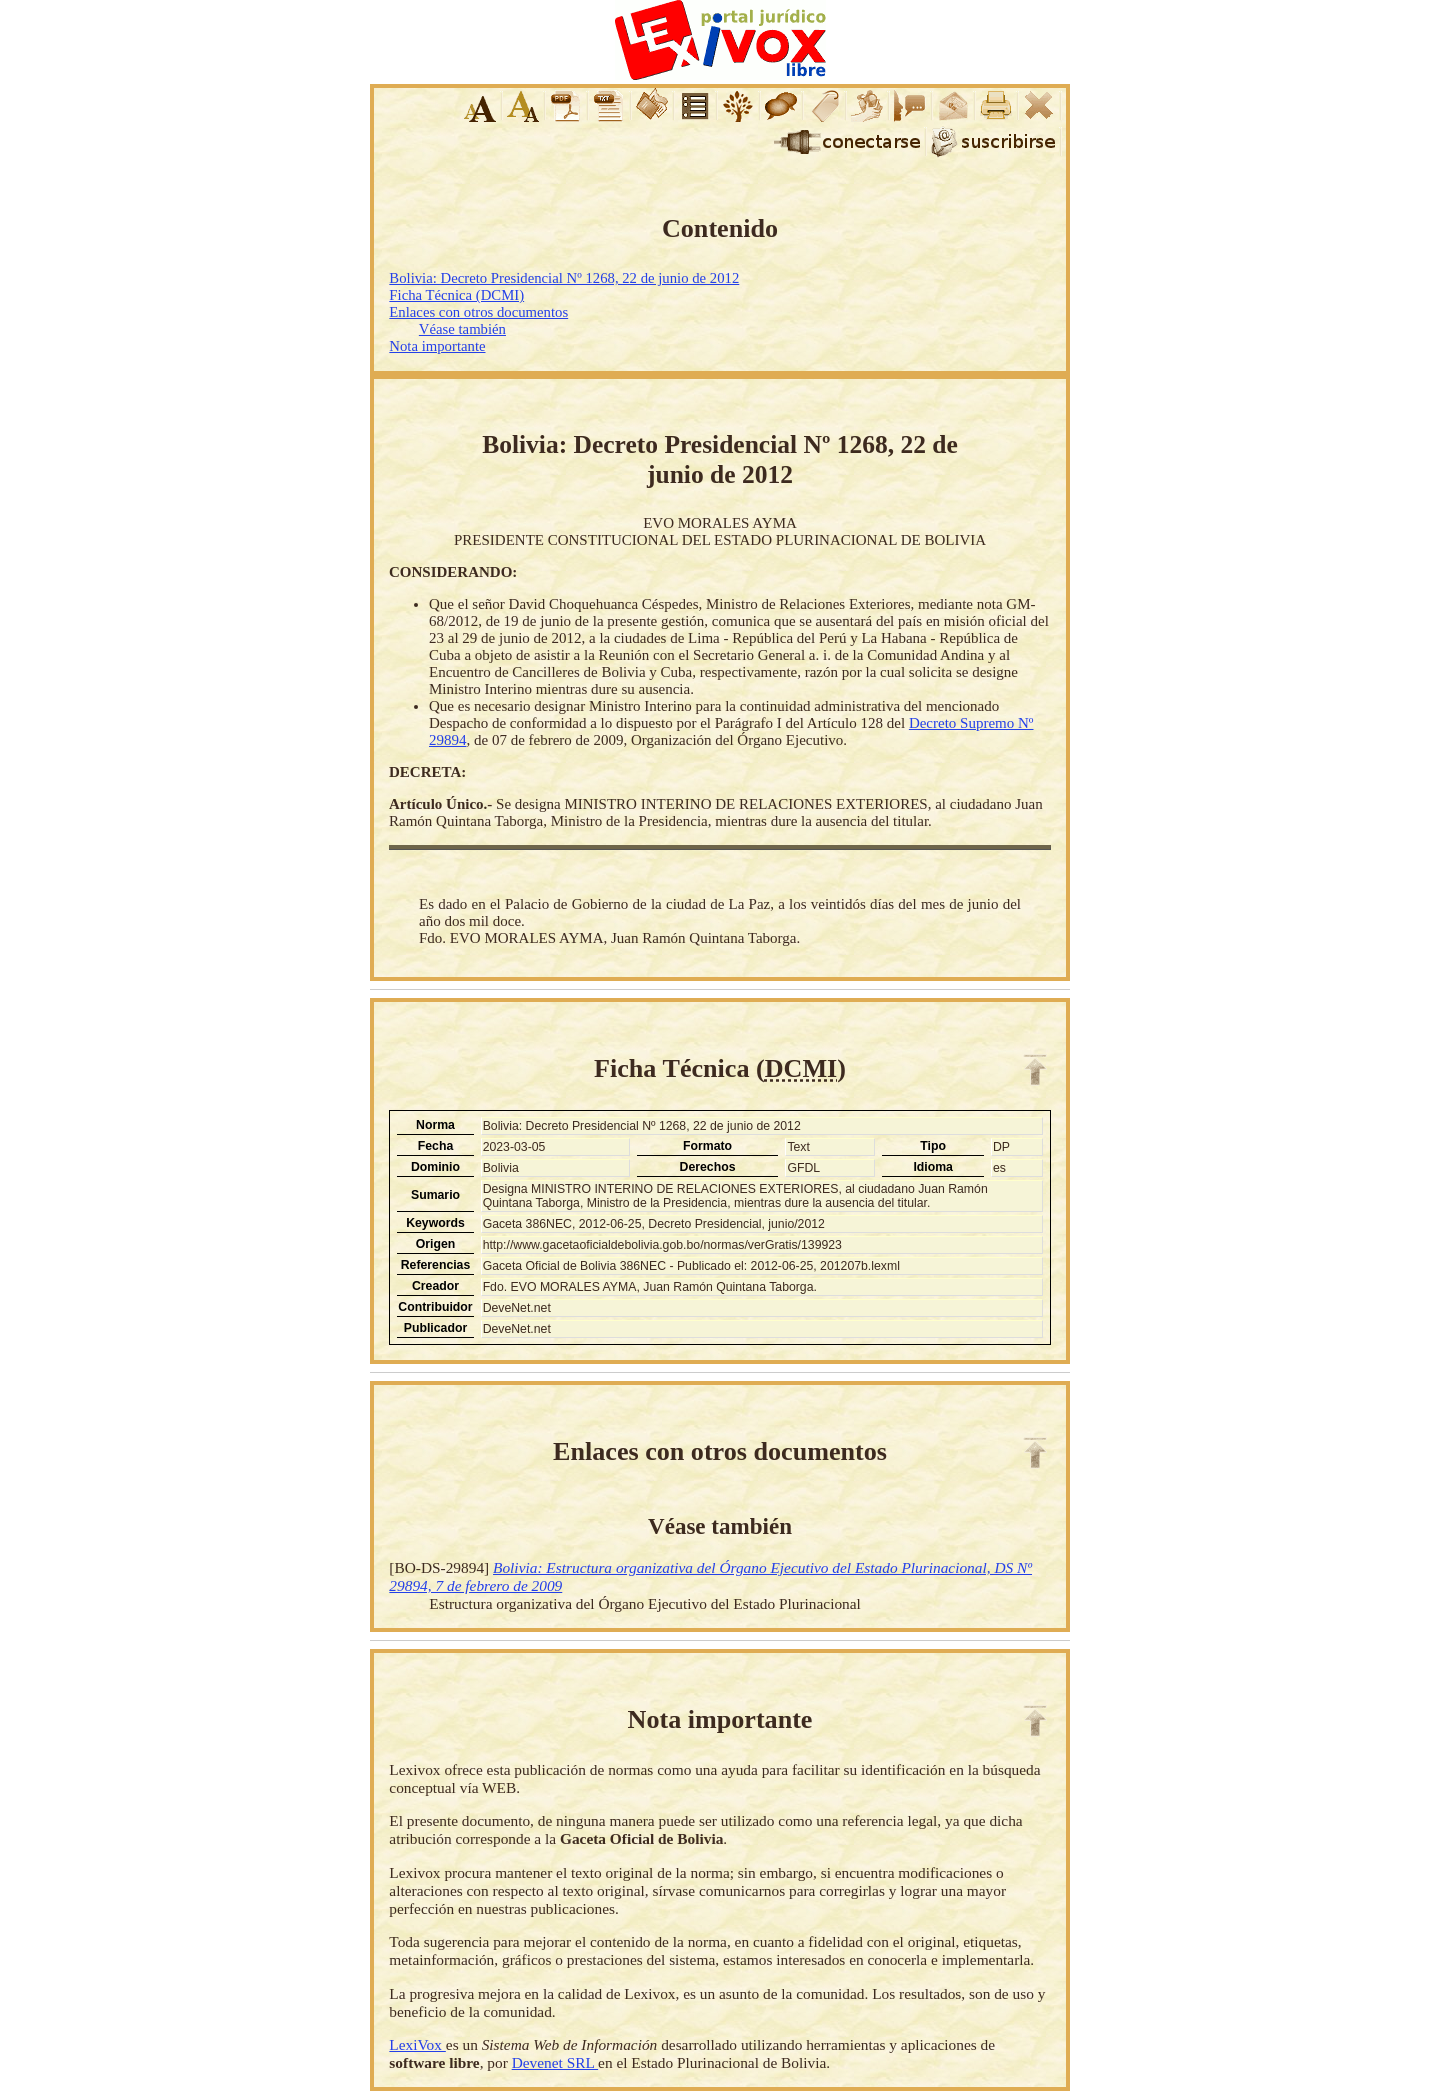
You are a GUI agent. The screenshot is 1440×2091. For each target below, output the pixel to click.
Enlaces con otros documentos (478, 312)
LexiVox (417, 2044)
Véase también (462, 329)
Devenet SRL (555, 2062)
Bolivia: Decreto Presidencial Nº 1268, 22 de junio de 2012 (564, 278)
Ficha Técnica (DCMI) (456, 295)
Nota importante (437, 346)
